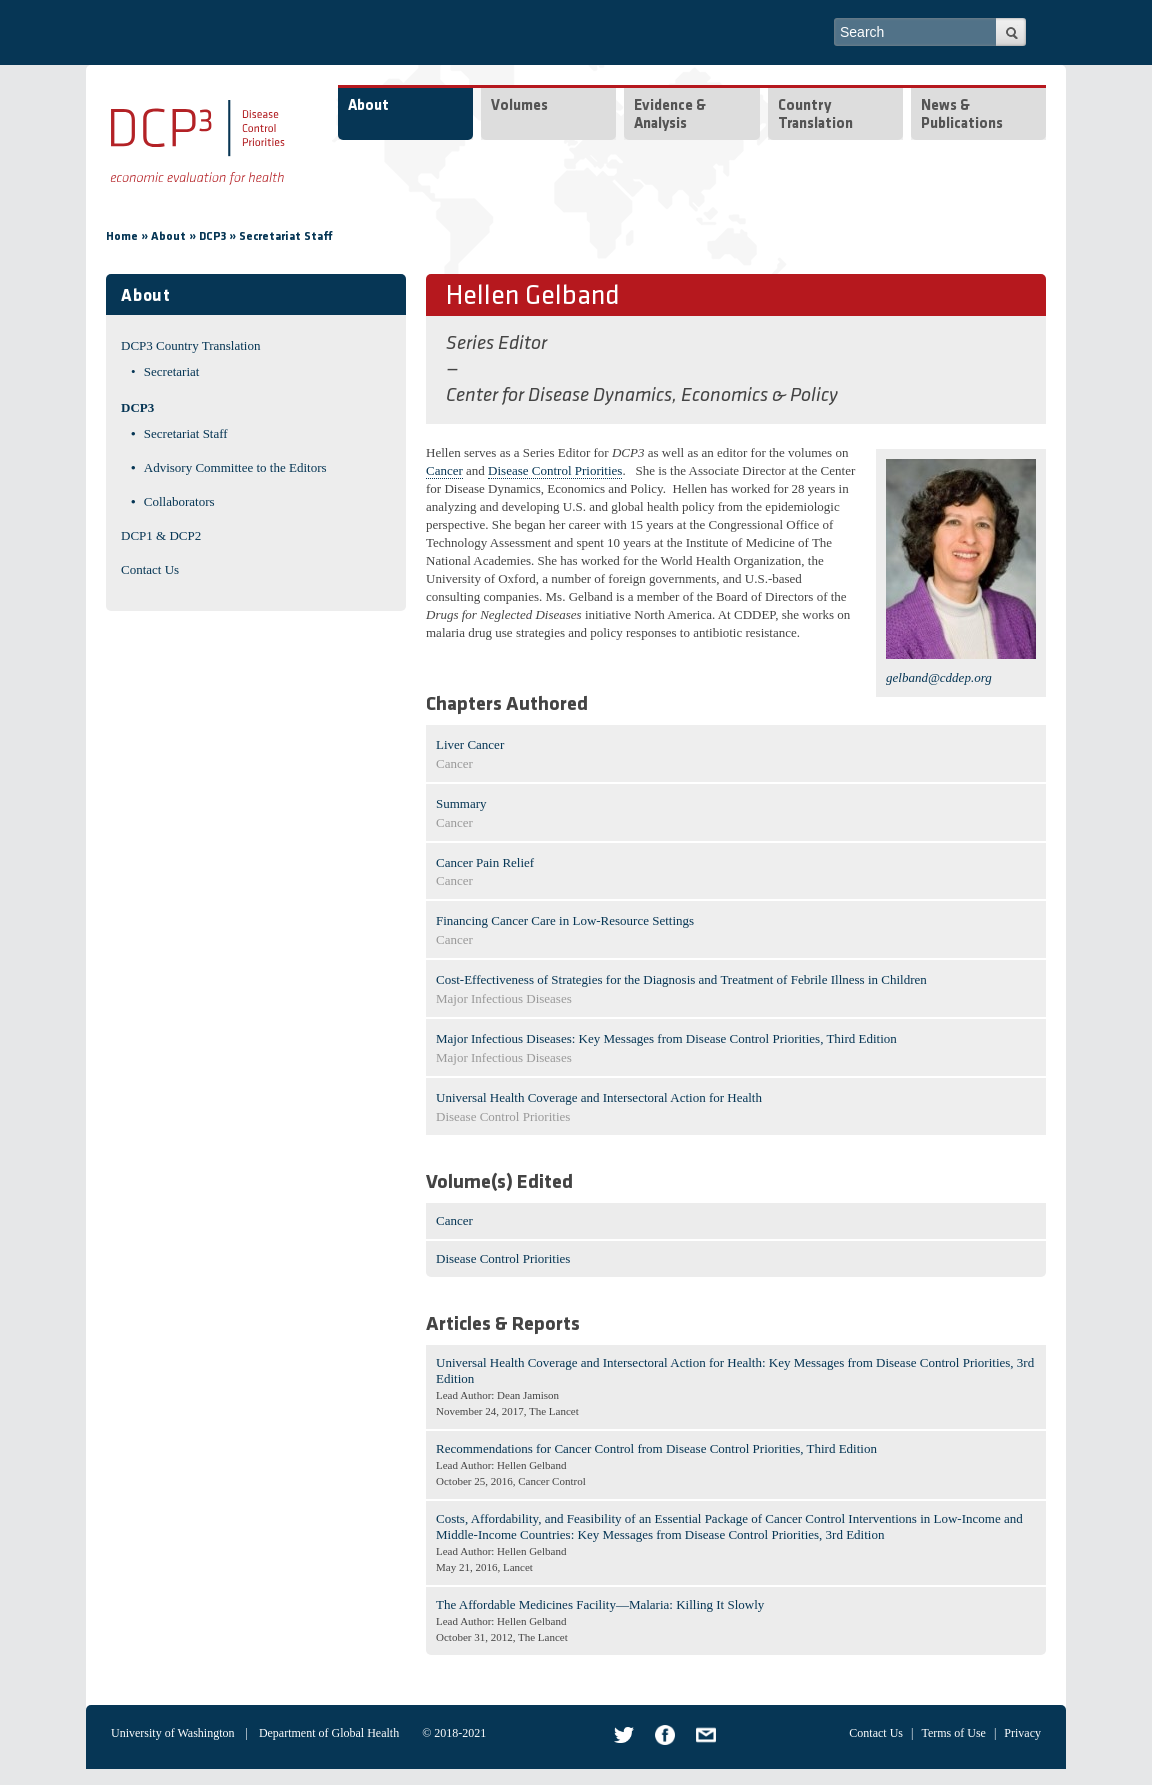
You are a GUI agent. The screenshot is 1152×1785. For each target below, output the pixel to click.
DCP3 (212, 237)
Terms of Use (953, 1733)
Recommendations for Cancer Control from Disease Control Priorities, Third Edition (656, 1448)
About (368, 106)
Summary (461, 803)
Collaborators (179, 501)
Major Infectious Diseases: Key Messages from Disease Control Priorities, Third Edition (666, 1038)
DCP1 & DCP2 (161, 535)
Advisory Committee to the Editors (235, 467)
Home (122, 237)
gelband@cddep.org (939, 677)
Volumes (519, 106)
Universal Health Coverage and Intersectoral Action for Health (599, 1097)
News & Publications (962, 115)
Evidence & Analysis (670, 115)
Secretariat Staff (286, 237)
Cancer (444, 470)
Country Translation (815, 115)
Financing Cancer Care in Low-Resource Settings (565, 920)
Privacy (1022, 1733)
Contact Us (150, 569)
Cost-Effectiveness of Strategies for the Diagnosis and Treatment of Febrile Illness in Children (681, 979)
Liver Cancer (470, 744)
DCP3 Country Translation (190, 345)
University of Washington (172, 1733)
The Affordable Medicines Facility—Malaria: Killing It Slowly (600, 1604)
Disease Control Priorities (555, 470)
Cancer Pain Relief (485, 862)
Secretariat (172, 371)
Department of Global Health (329, 1733)
